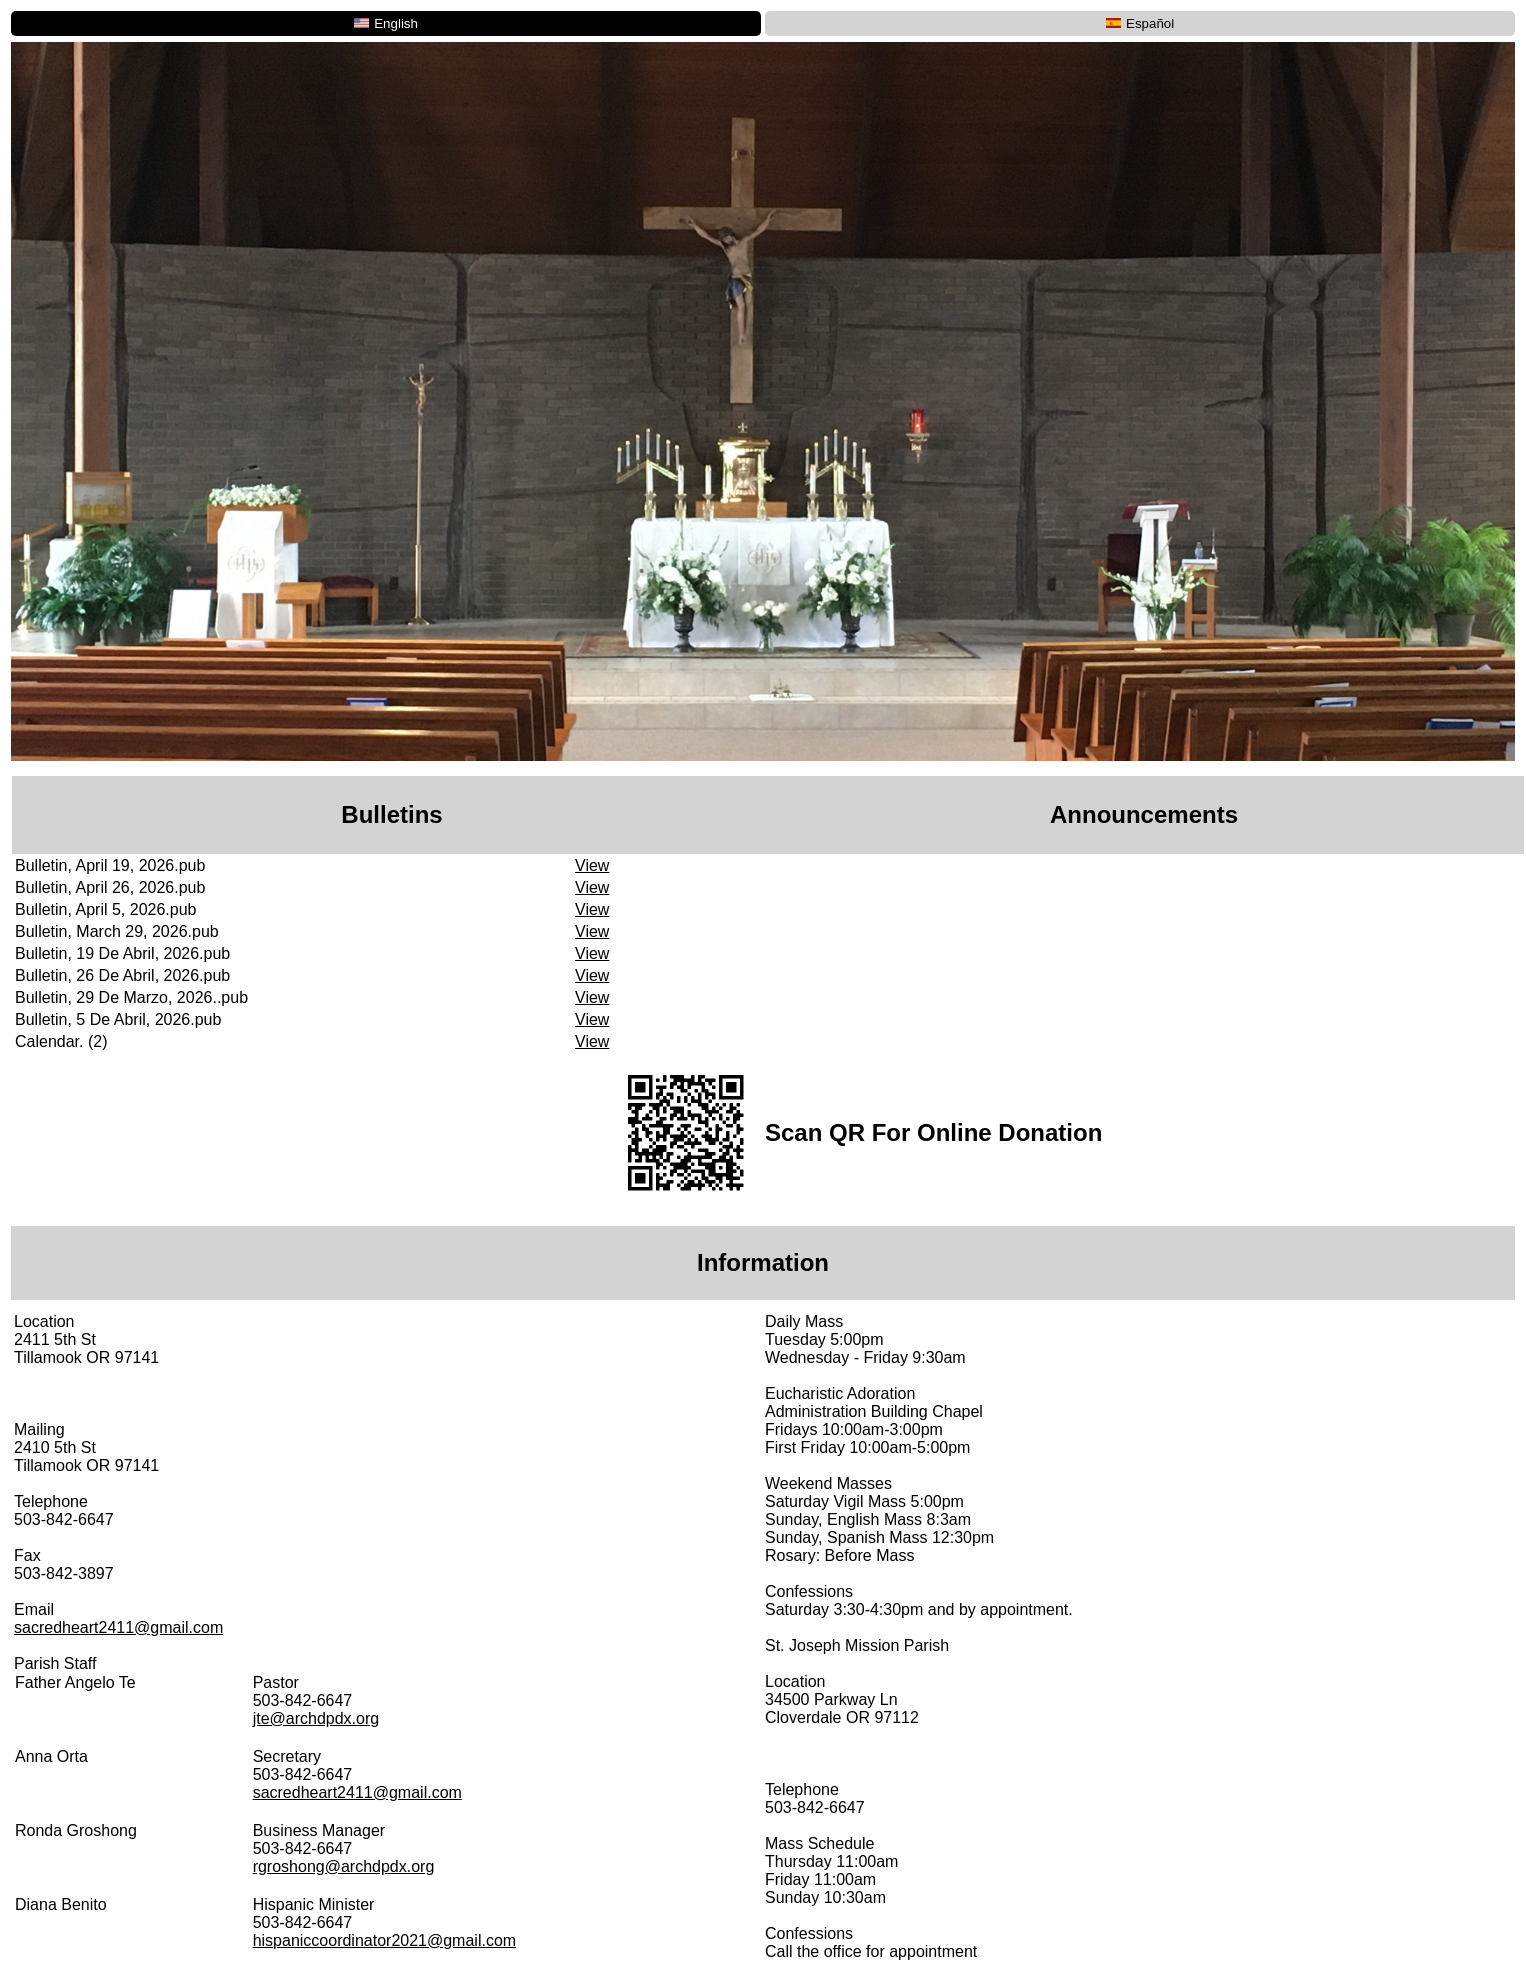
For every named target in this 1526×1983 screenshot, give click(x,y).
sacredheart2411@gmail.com (118, 1627)
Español (1140, 23)
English (386, 23)
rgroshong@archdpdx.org (344, 1866)
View (592, 865)
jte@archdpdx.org (316, 1718)
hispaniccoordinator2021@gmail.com (385, 1940)
